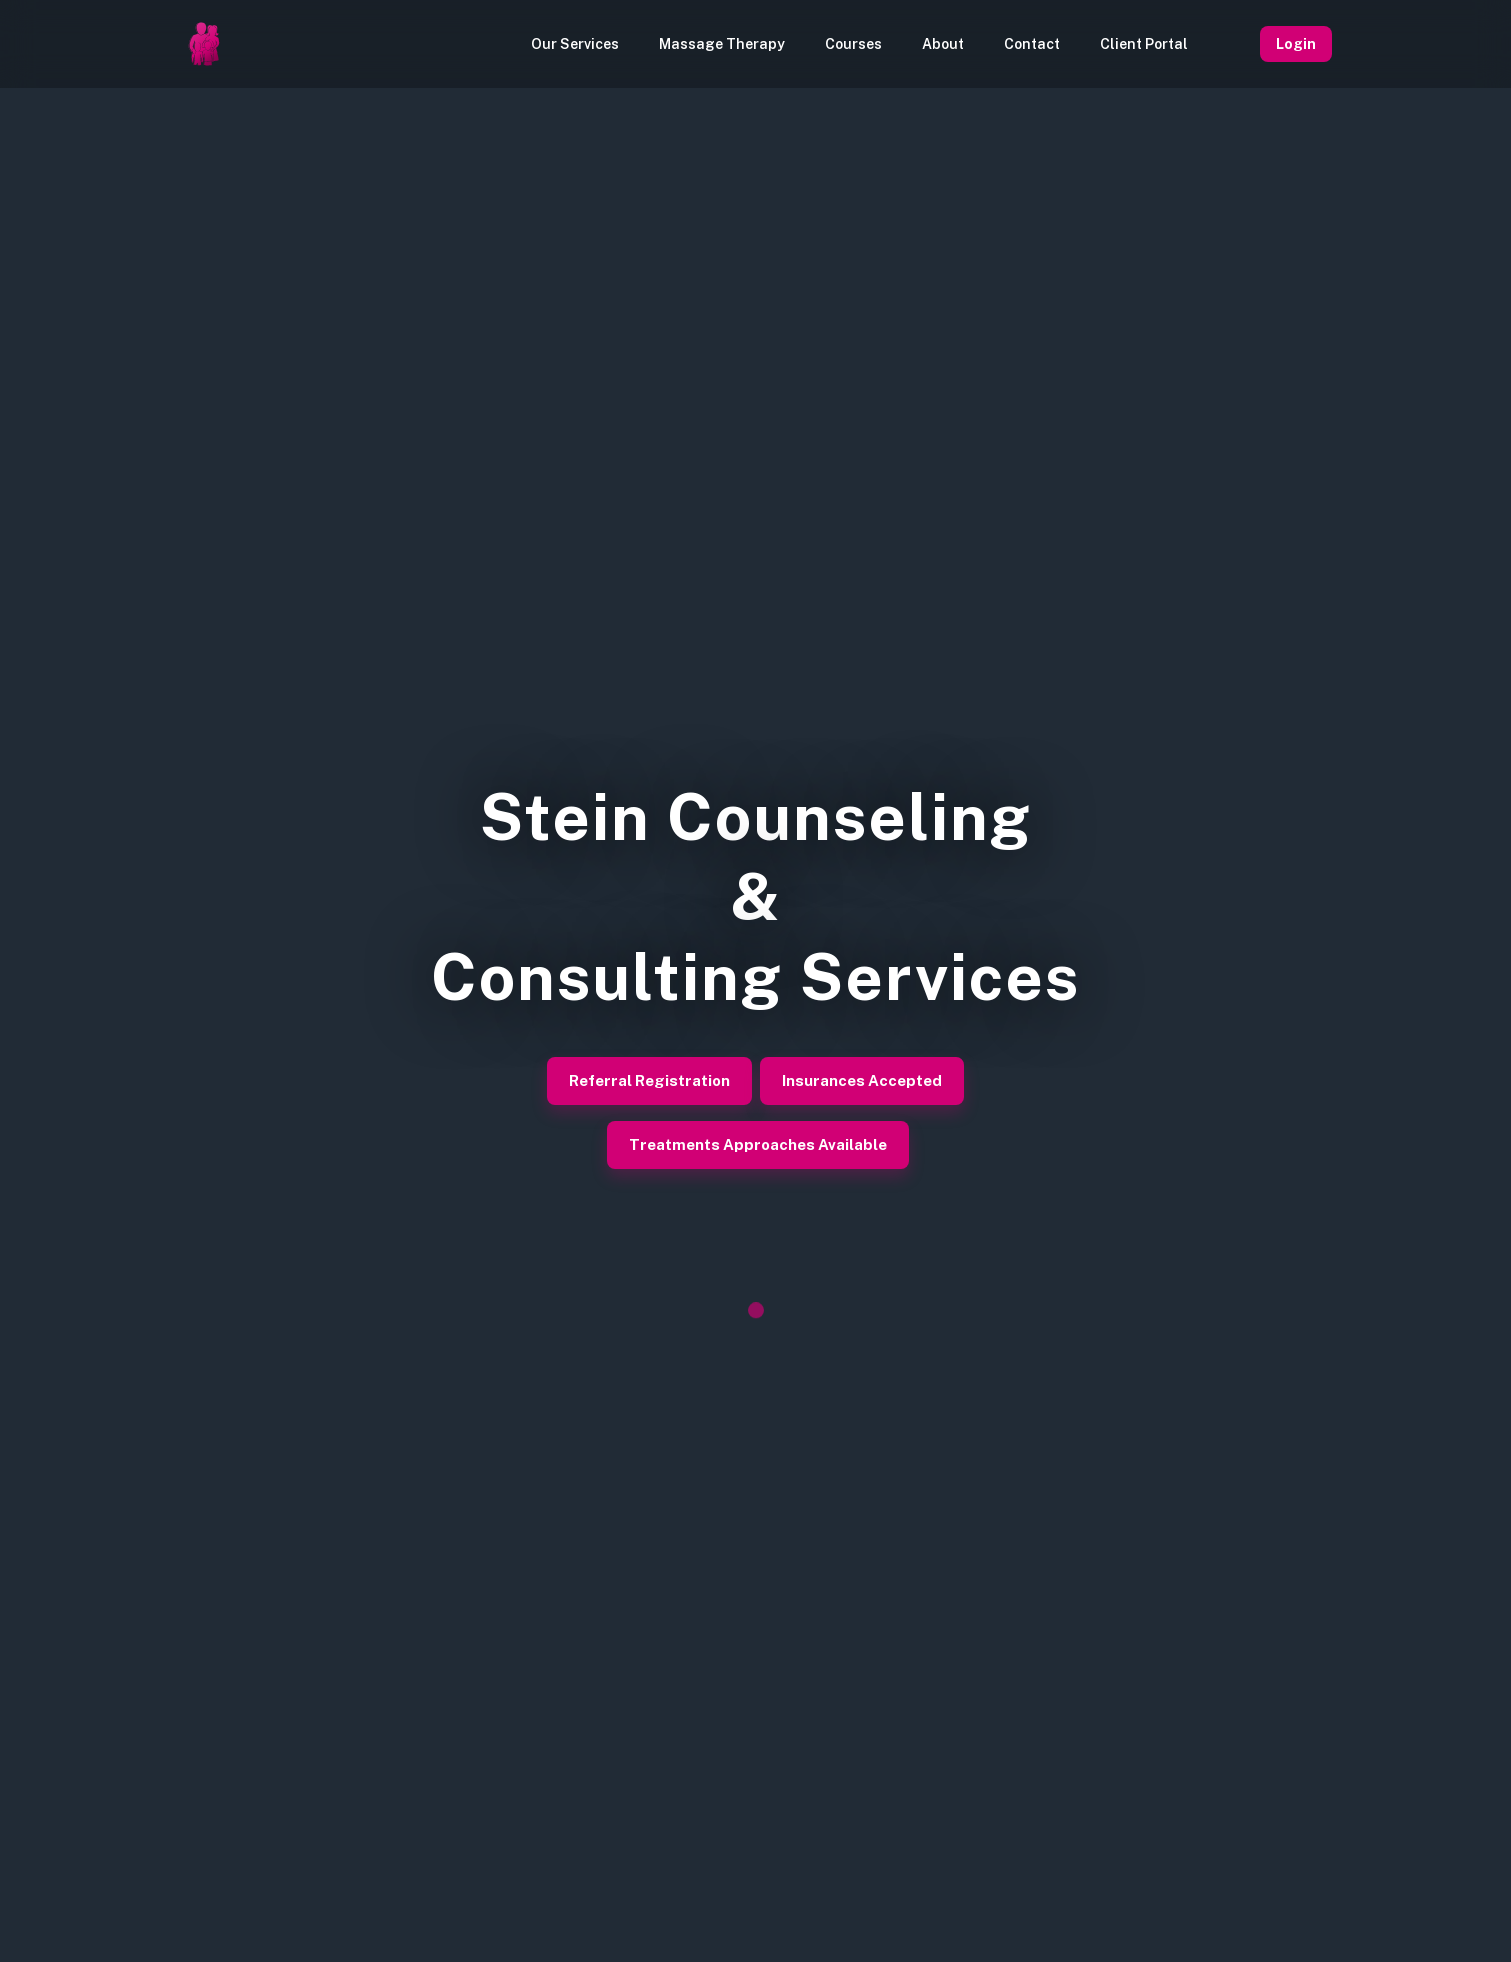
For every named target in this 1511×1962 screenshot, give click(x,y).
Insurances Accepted (862, 1081)
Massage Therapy (722, 44)
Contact (1032, 44)
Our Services (575, 44)
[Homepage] (204, 44)
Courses (853, 44)
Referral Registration (649, 1081)
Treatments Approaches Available (758, 1145)
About (943, 44)
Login (1296, 44)
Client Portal (1144, 44)
